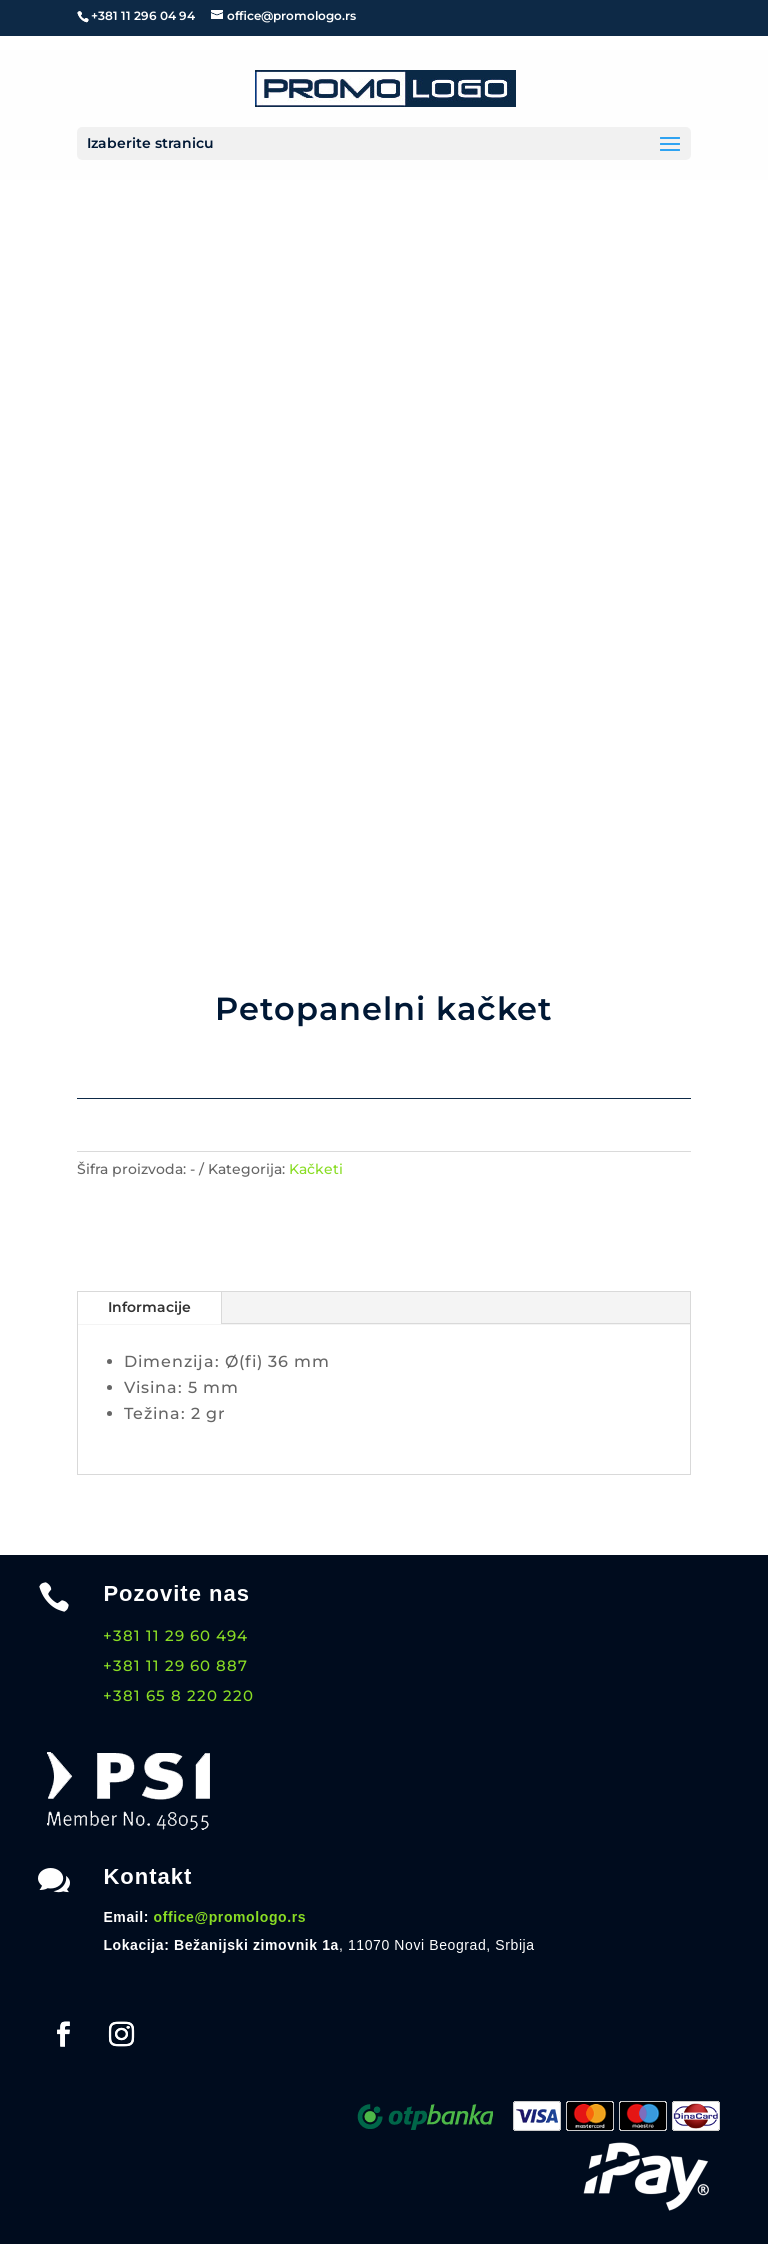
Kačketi (316, 1169)
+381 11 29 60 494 (175, 1635)
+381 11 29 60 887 (175, 1665)
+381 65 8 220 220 (178, 1695)
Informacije (149, 1307)
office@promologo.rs (230, 1917)
